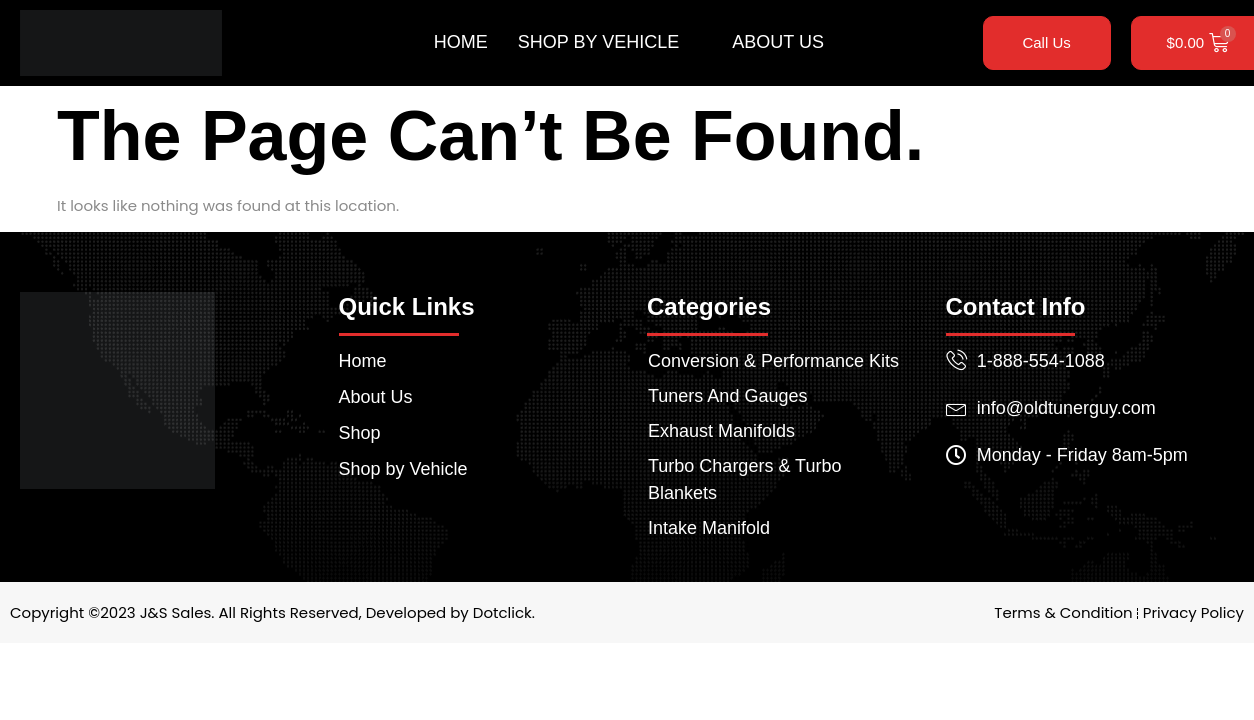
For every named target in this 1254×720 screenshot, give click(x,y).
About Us (778, 42)
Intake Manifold (709, 528)
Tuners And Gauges (727, 396)
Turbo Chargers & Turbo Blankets (744, 479)
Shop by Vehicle (607, 43)
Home (461, 42)
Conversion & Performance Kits (773, 361)
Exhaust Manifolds (721, 431)
